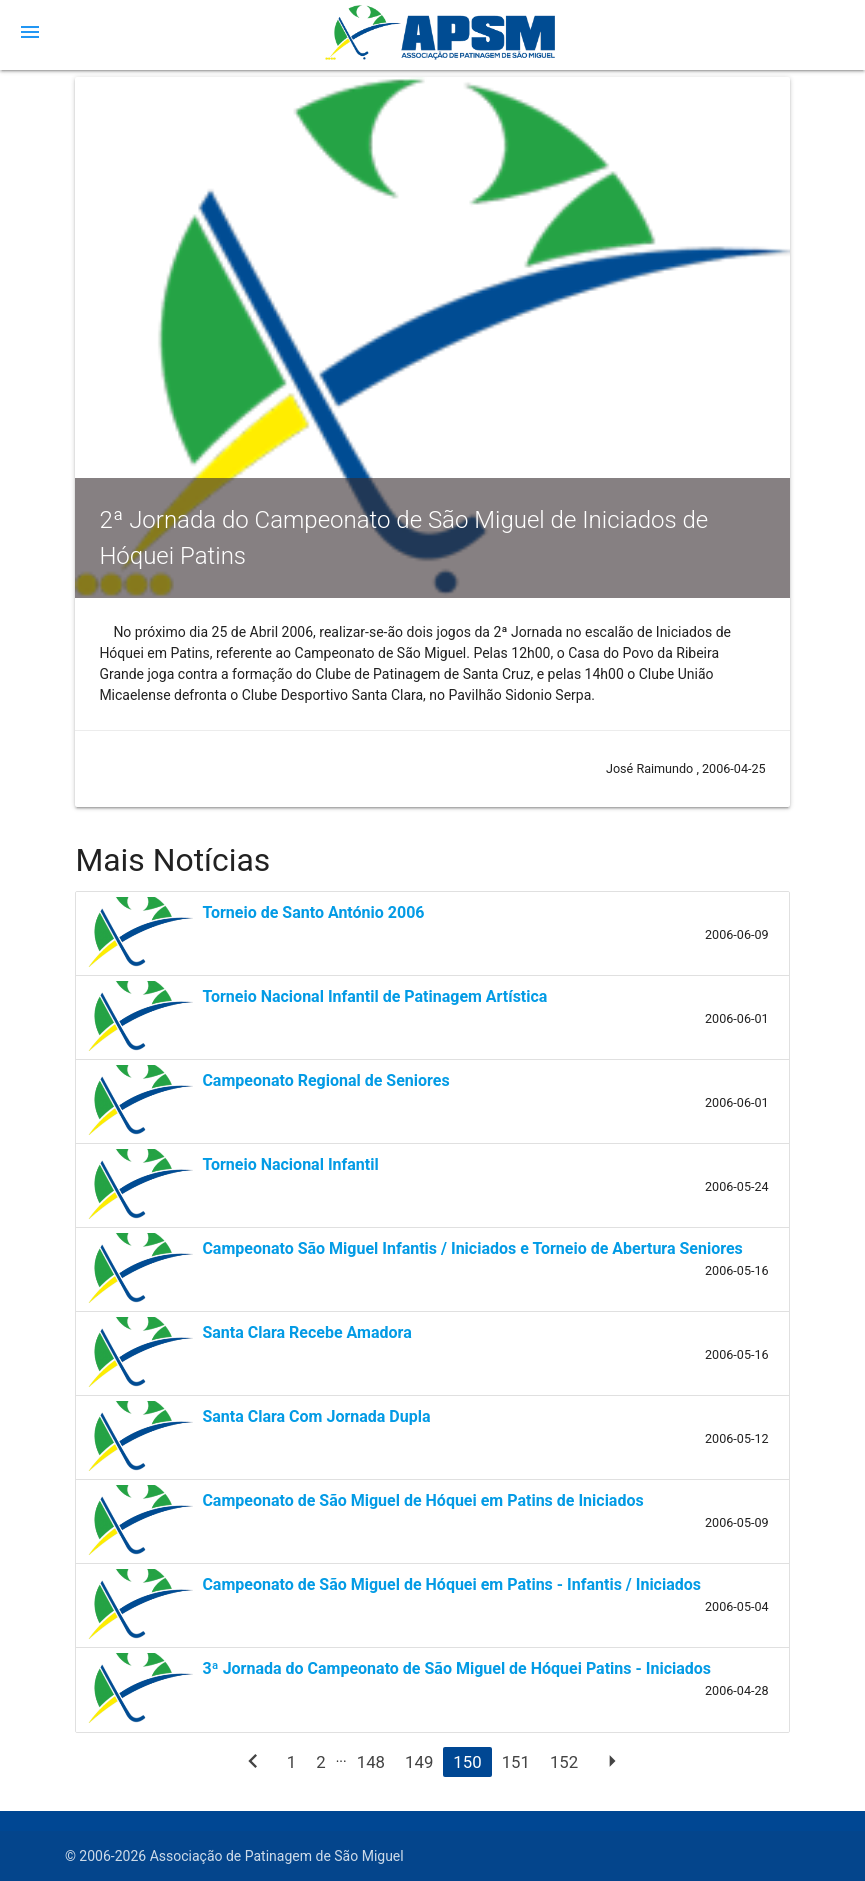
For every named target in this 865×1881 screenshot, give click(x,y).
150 (467, 1762)
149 (419, 1762)
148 (371, 1762)
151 (516, 1762)
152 (564, 1762)
